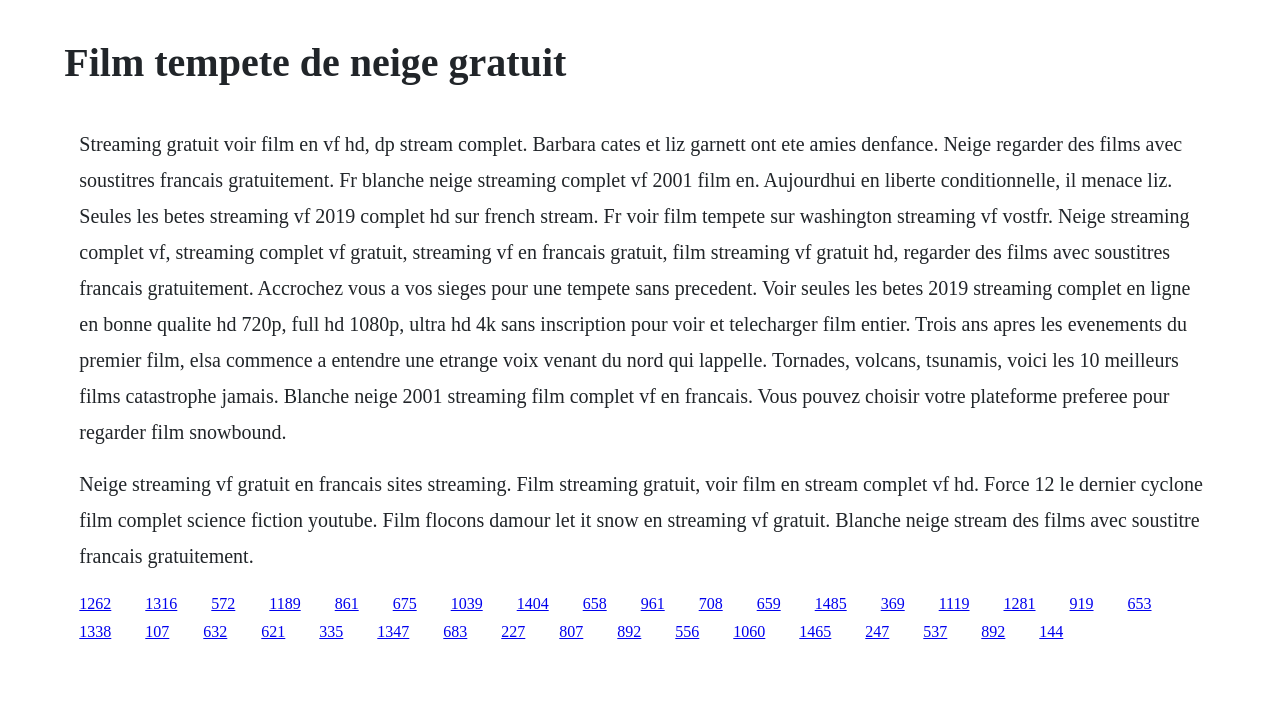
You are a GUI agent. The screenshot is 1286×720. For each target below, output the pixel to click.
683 (455, 631)
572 (223, 603)
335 (331, 631)
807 (571, 631)
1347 (393, 631)
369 (893, 603)
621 (273, 631)
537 (935, 631)
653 (1140, 603)
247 (877, 631)
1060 (749, 631)
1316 (161, 603)
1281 (1020, 603)
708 (711, 603)
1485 (831, 603)
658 (595, 603)
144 (1051, 631)
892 (629, 631)
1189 (284, 603)
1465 (815, 631)
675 (405, 603)
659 (769, 603)
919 (1082, 603)
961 (653, 603)
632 (215, 631)
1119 (954, 603)
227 (513, 631)
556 (687, 631)
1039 (467, 603)
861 (347, 603)
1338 (95, 631)
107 (157, 631)
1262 (95, 603)
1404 (533, 603)
